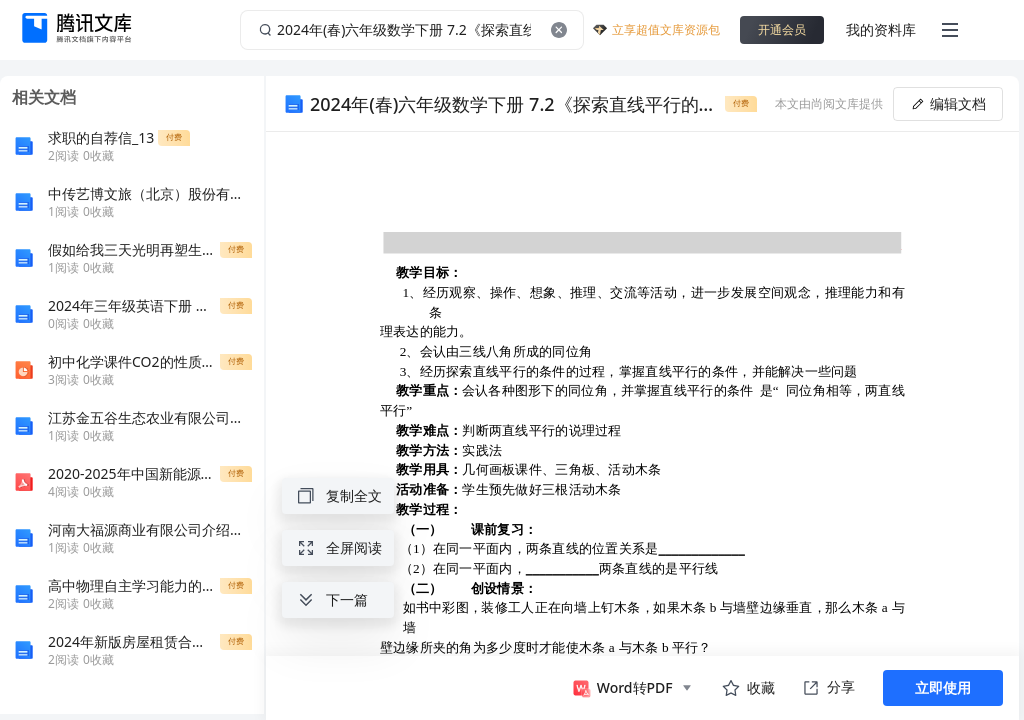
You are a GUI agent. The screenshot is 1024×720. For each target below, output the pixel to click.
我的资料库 (881, 29)
